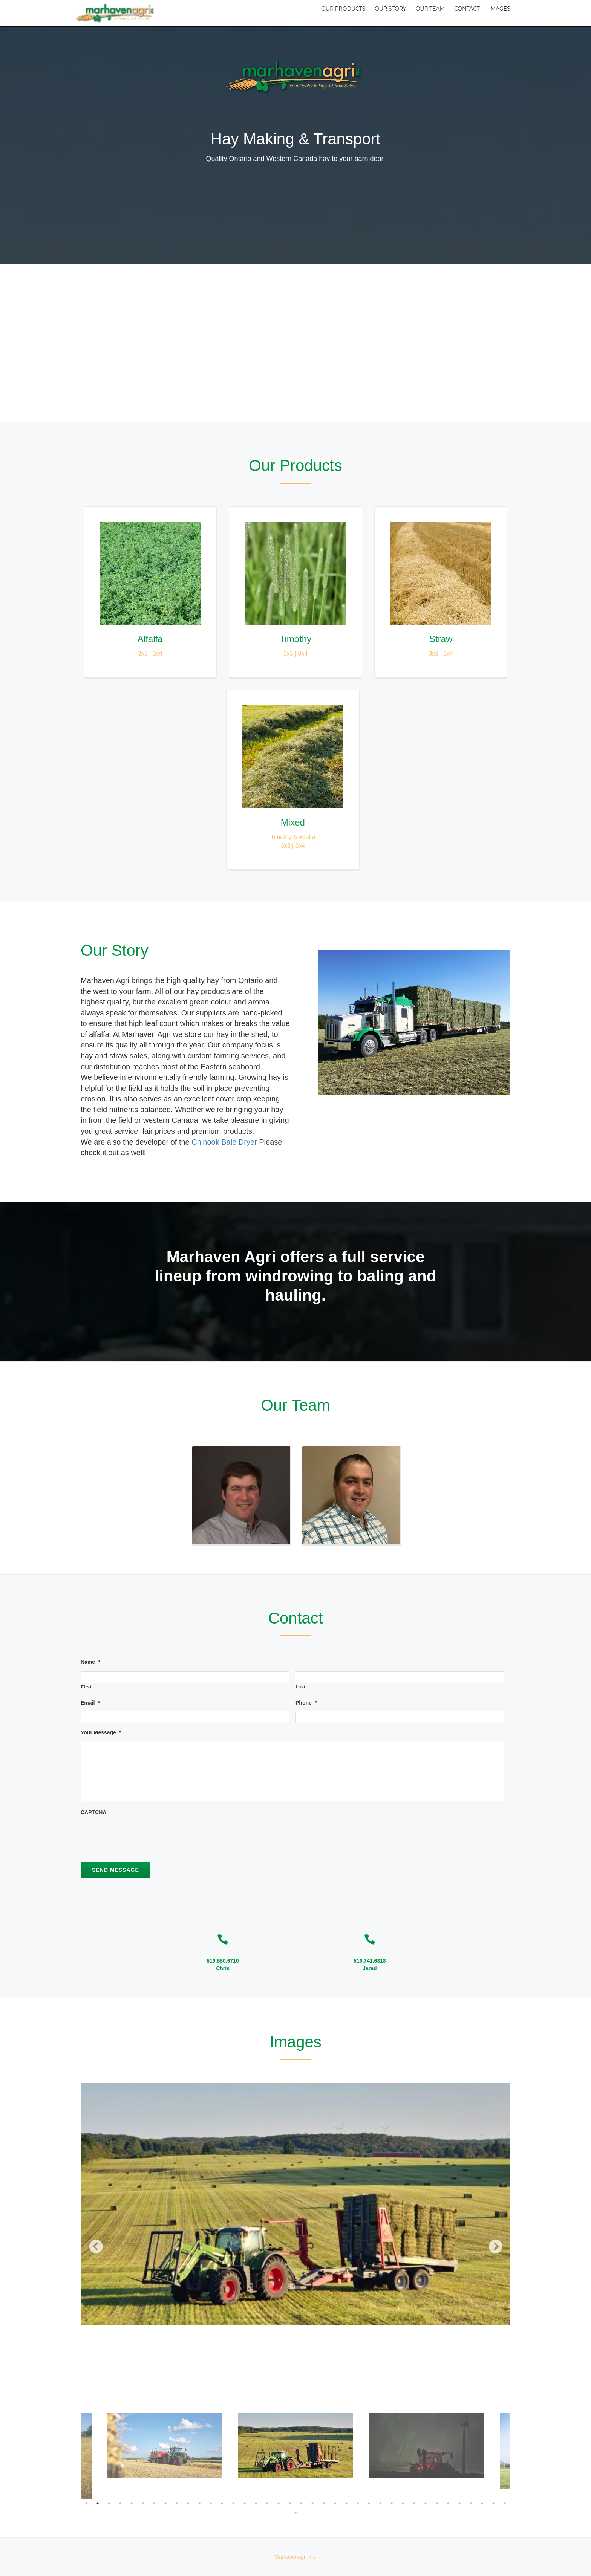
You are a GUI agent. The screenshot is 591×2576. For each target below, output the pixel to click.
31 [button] (425, 2503)
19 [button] (290, 2503)
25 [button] (357, 2503)
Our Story (376, 13)
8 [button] (165, 2503)
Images (497, 13)
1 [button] (86, 2503)
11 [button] (199, 2503)
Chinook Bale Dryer (224, 1142)
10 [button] (188, 2503)
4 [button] (120, 2503)
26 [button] (369, 2503)
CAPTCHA (93, 1812)
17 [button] (267, 2503)
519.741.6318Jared (370, 1964)
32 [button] (437, 2503)
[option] (295, 2204)
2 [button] (97, 2503)
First (86, 1687)
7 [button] (154, 2503)
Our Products (324, 13)
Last (300, 1687)
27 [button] (380, 2503)
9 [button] (177, 2503)
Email (90, 1703)
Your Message (101, 1732)
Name (90, 1662)
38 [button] (504, 2503)
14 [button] (233, 2503)
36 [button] (482, 2503)
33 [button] (448, 2503)
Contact (460, 13)
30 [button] (414, 2503)
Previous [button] (92, 2243)
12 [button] (210, 2503)
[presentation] (138, 1835)
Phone (306, 1703)
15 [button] (244, 2503)
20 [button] (301, 2503)
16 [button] (256, 2503)
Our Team (419, 13)
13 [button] (222, 2503)
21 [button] (312, 2503)
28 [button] (391, 2503)
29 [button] (403, 2503)
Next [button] (491, 2243)
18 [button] (278, 2503)
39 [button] (295, 2512)
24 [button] (346, 2503)
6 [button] (143, 2503)
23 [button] (335, 2503)
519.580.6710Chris (223, 1964)
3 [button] (109, 2503)
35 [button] (471, 2503)
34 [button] (459, 2503)
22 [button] (324, 2503)
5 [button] (131, 2503)
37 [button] (493, 2503)
